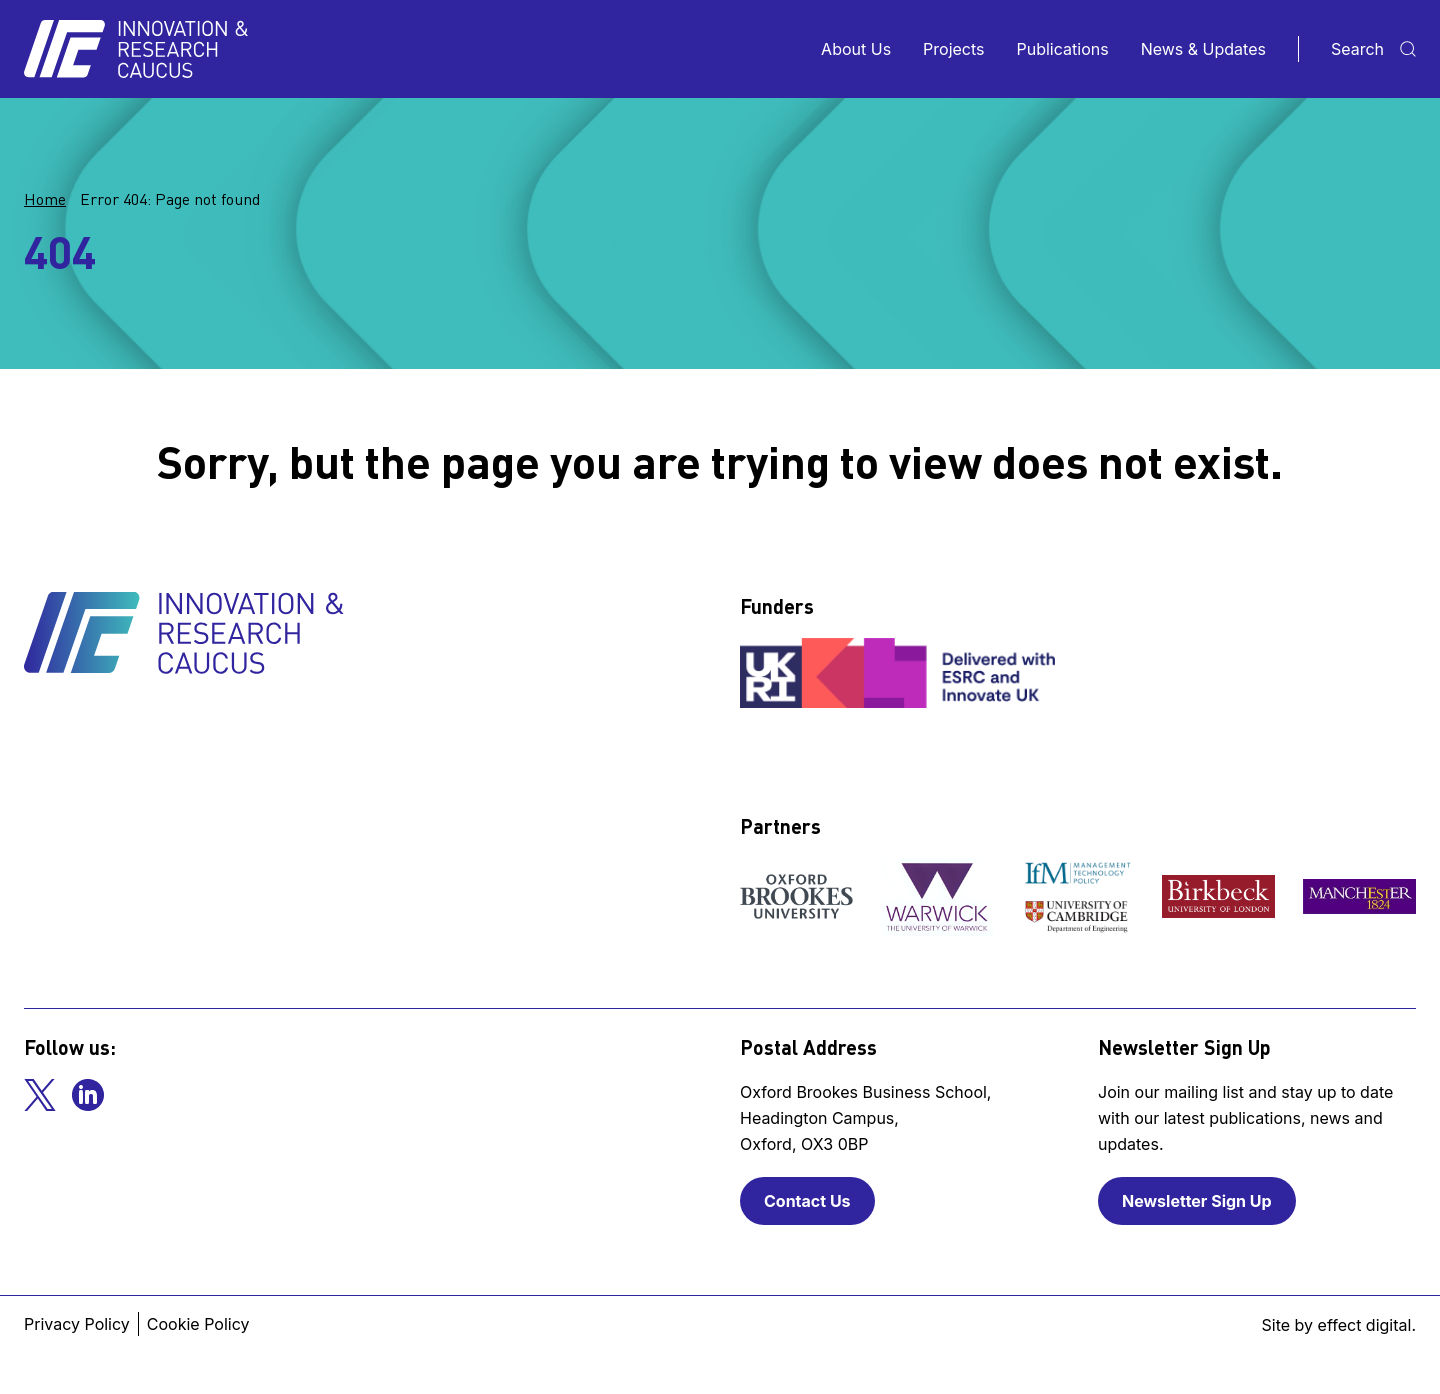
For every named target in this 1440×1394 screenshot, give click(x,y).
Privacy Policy (77, 1324)
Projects (953, 49)
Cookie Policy (198, 1324)
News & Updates (1203, 49)
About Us (856, 49)
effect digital (1365, 1325)
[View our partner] (796, 896)
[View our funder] (900, 673)
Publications (1063, 49)
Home (45, 199)
